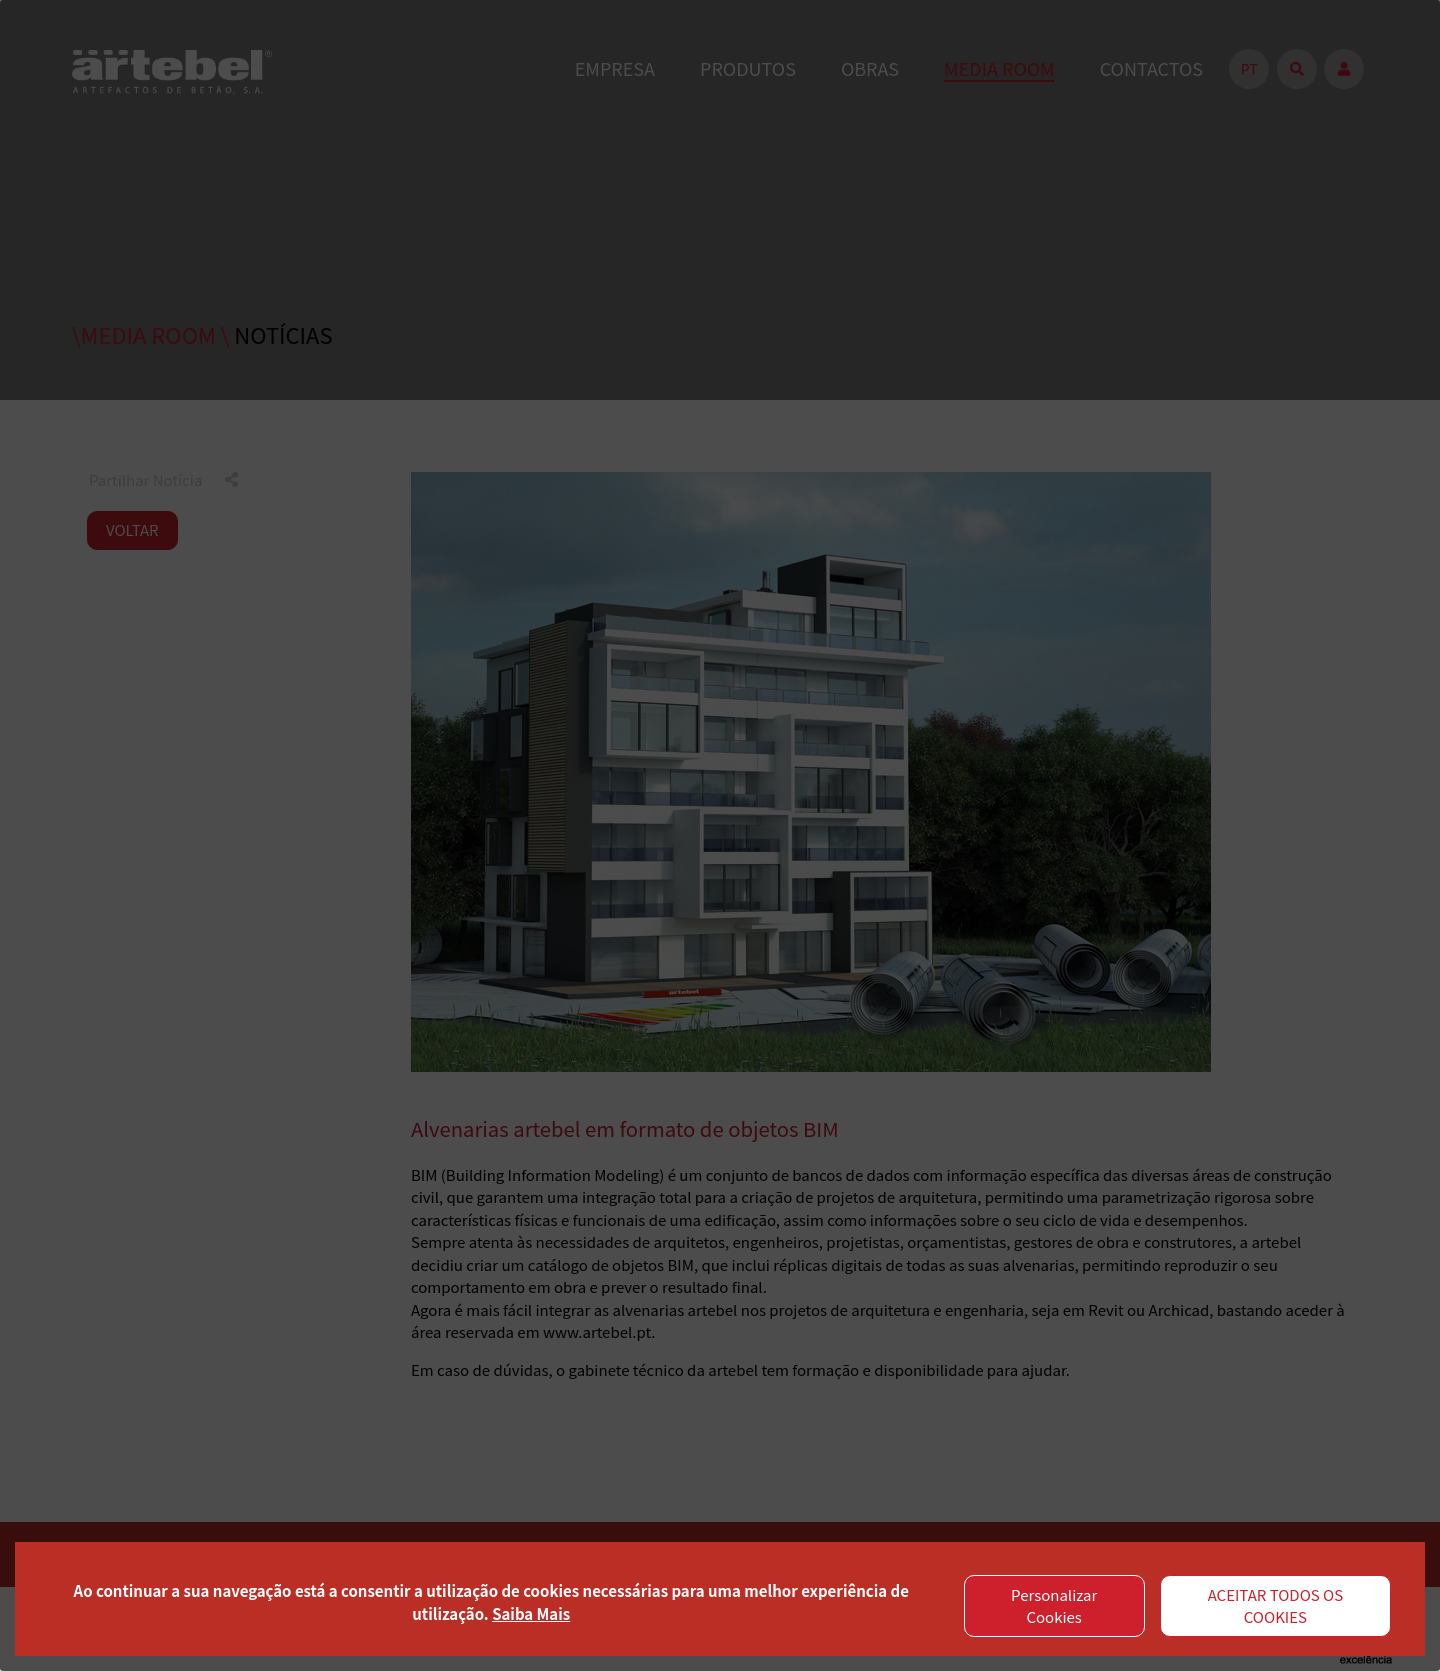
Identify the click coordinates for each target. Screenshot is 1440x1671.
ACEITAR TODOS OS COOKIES (1276, 1606)
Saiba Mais (531, 1613)
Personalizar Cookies (1054, 1606)
